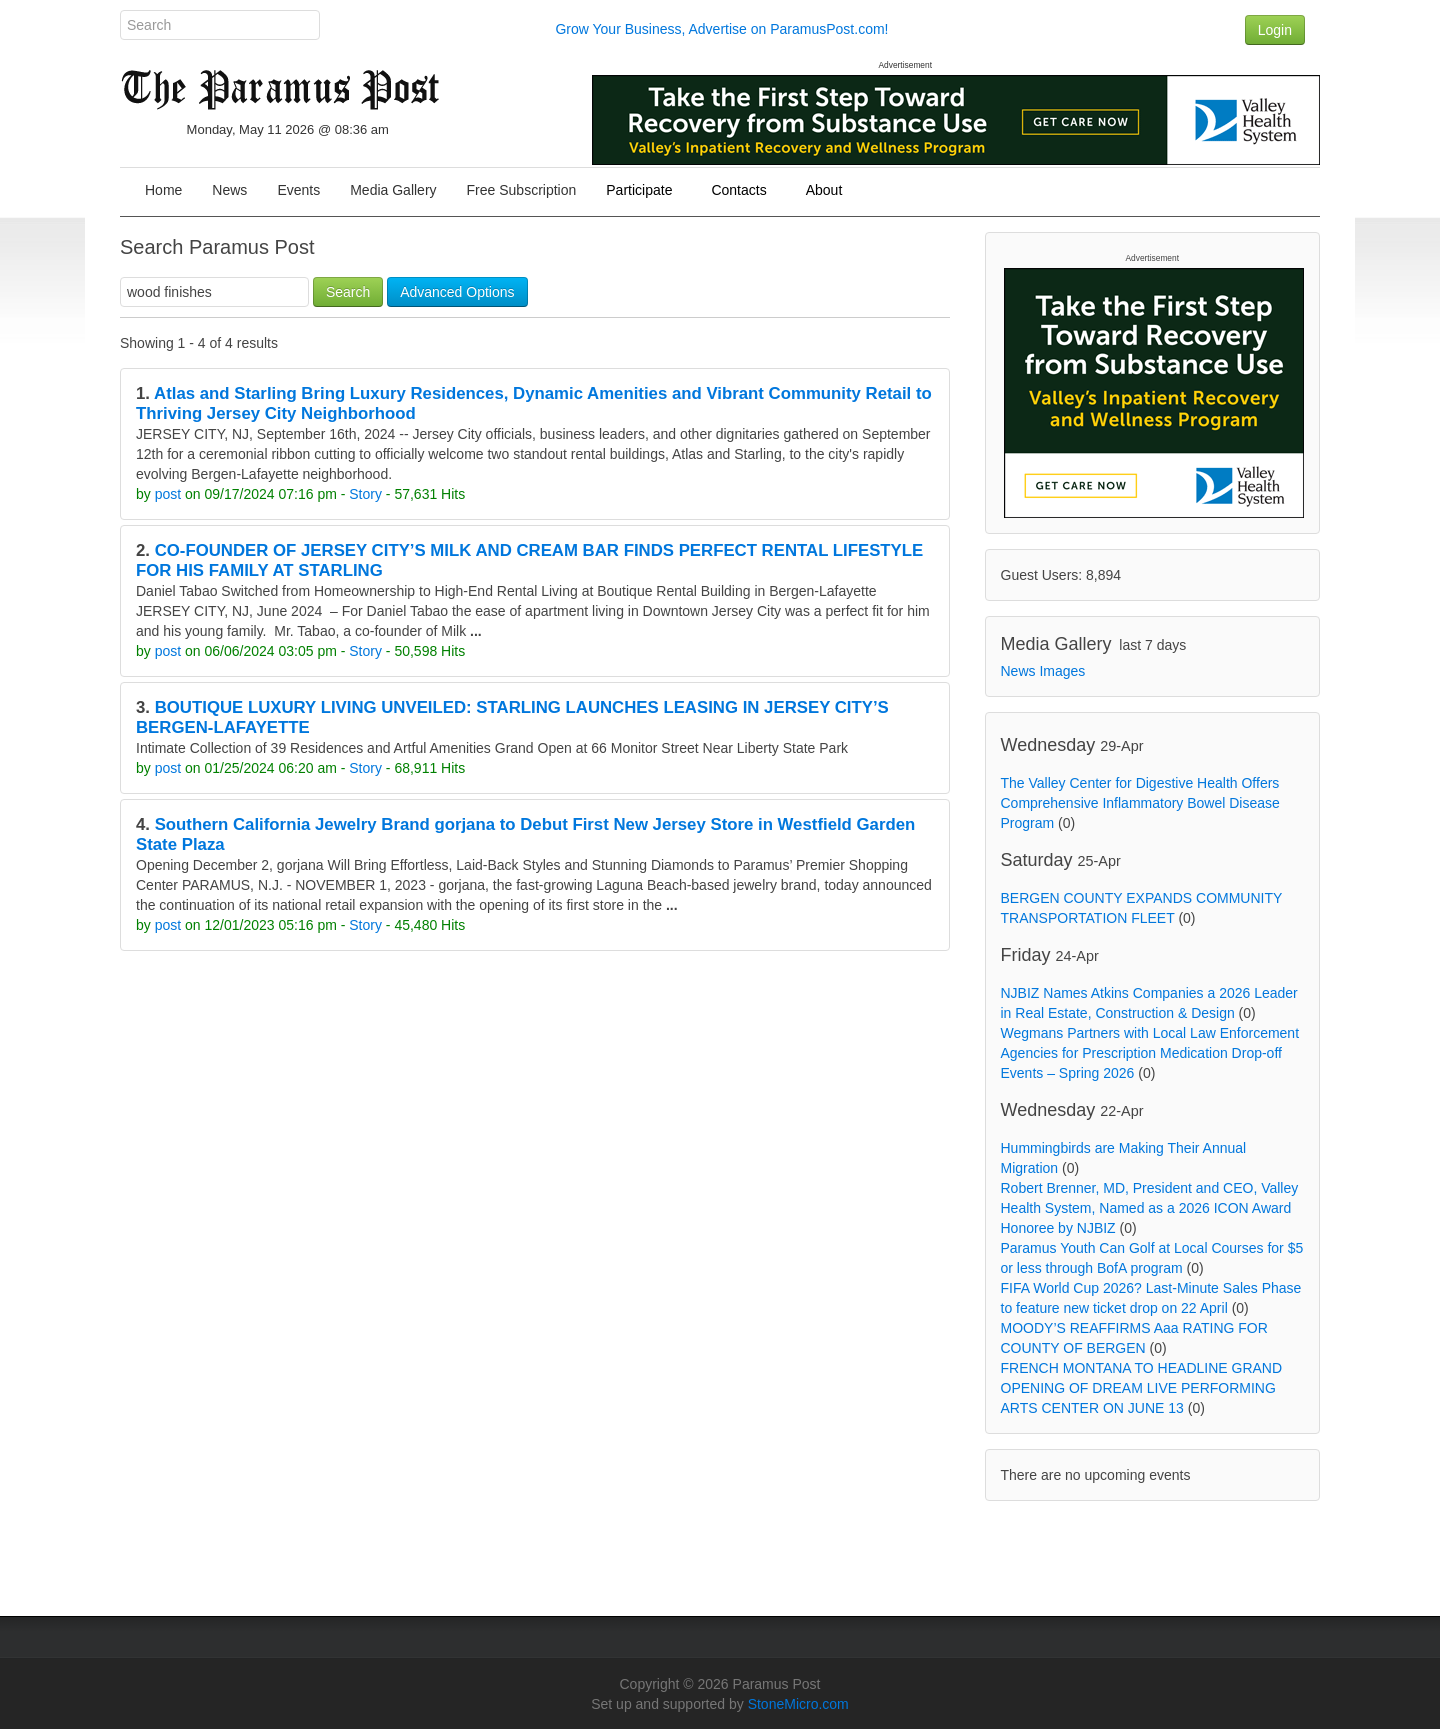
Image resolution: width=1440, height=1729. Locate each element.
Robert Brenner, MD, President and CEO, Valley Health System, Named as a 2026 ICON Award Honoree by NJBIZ (1150, 1208)
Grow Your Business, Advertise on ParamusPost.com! (721, 29)
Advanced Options (457, 292)
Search (348, 292)
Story (365, 494)
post (168, 494)
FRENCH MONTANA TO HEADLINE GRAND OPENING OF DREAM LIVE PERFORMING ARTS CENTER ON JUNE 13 (1142, 1388)
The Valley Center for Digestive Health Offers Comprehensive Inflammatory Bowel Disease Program (1140, 803)
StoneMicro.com (798, 1704)
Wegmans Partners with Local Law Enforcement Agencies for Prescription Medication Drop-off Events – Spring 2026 (1150, 1053)
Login (1275, 30)
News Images (1043, 671)
